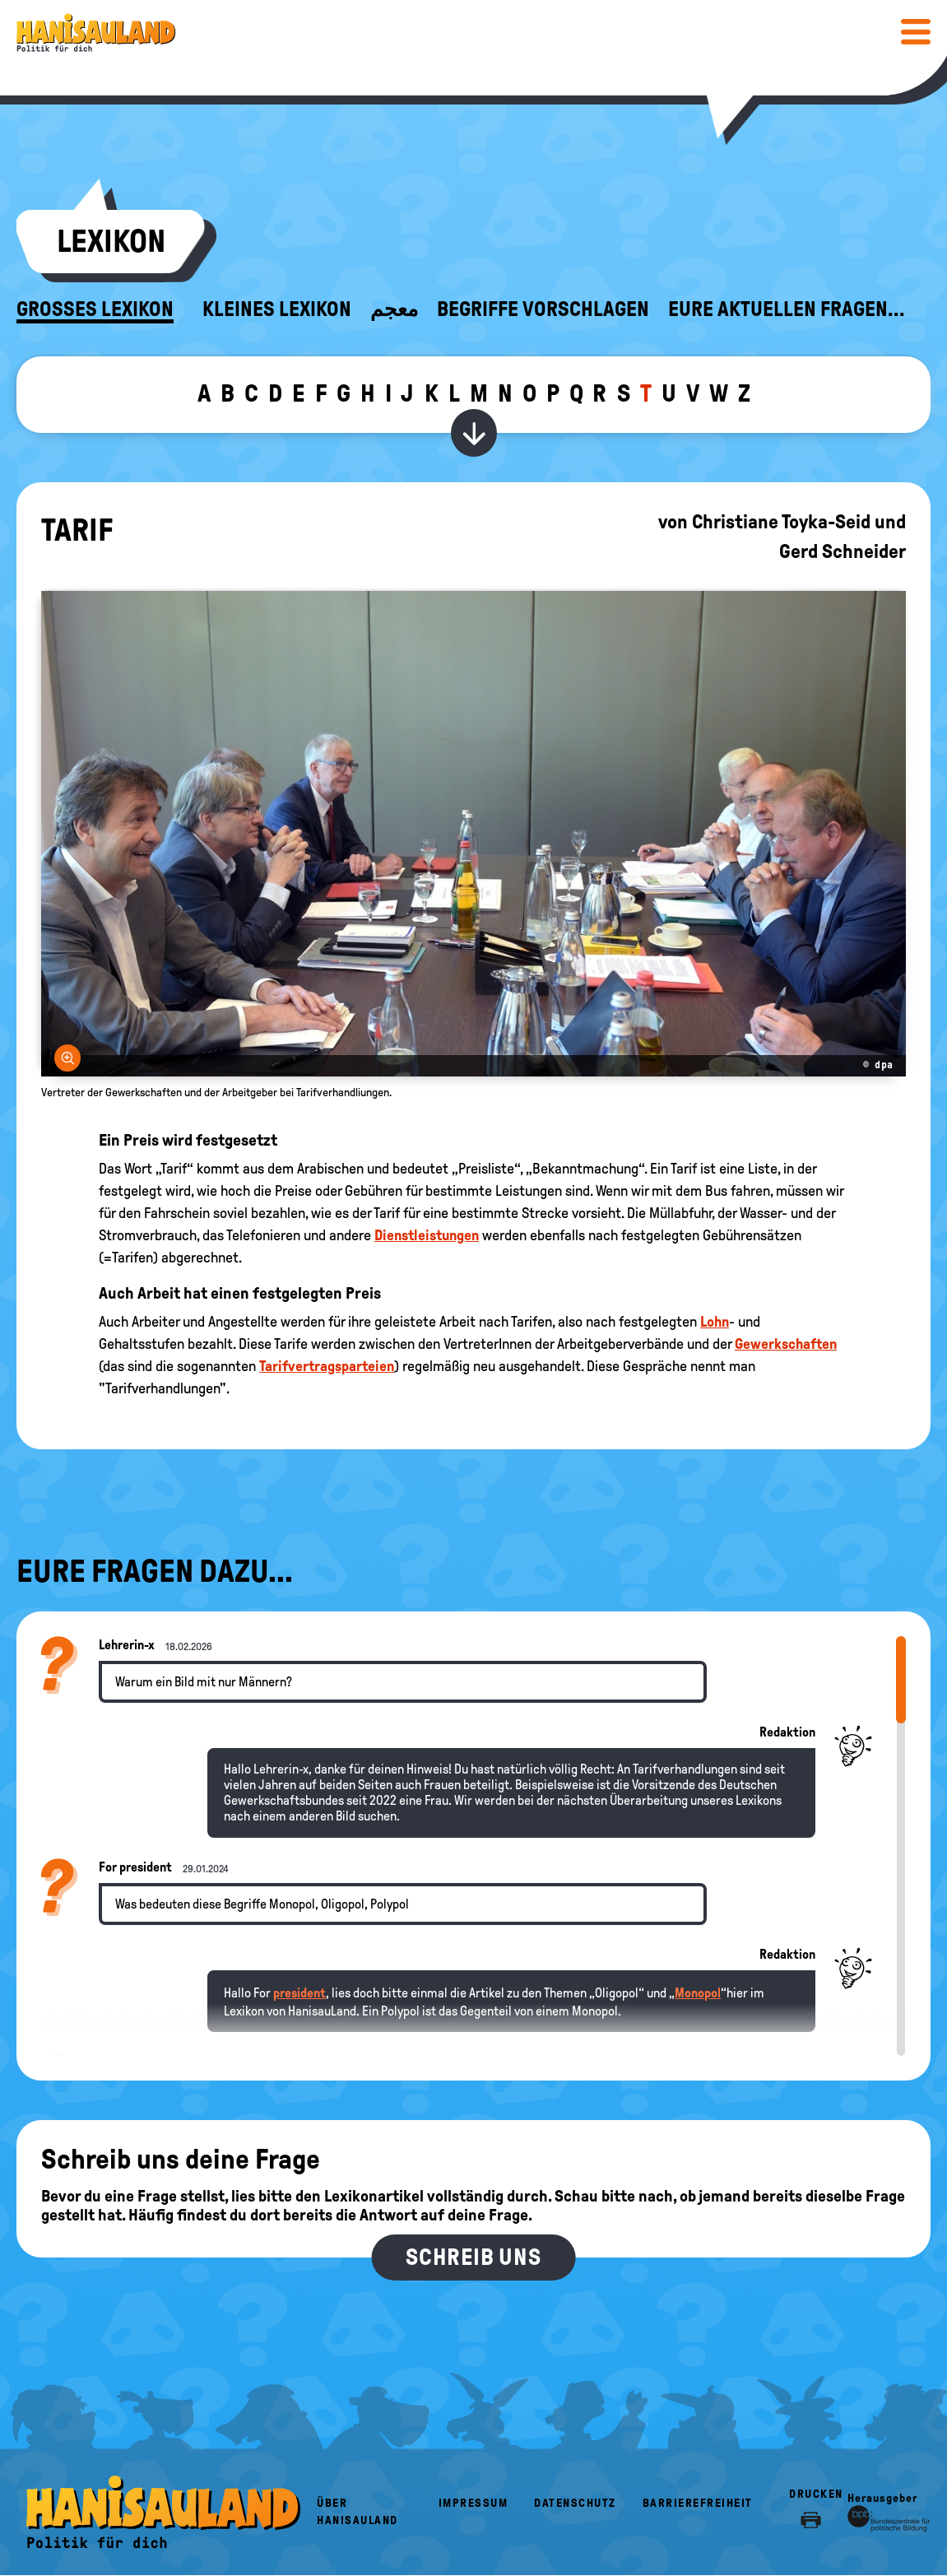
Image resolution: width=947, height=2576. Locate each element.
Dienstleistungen (426, 1235)
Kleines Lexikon (276, 309)
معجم (394, 309)
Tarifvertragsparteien (326, 1366)
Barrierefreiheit (698, 2503)
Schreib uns (473, 2257)
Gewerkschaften (786, 1344)
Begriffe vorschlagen (543, 309)
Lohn (714, 1322)
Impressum (473, 2503)
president (299, 1993)
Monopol (698, 1993)
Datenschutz (575, 2503)
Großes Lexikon (95, 309)
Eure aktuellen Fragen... (786, 309)
